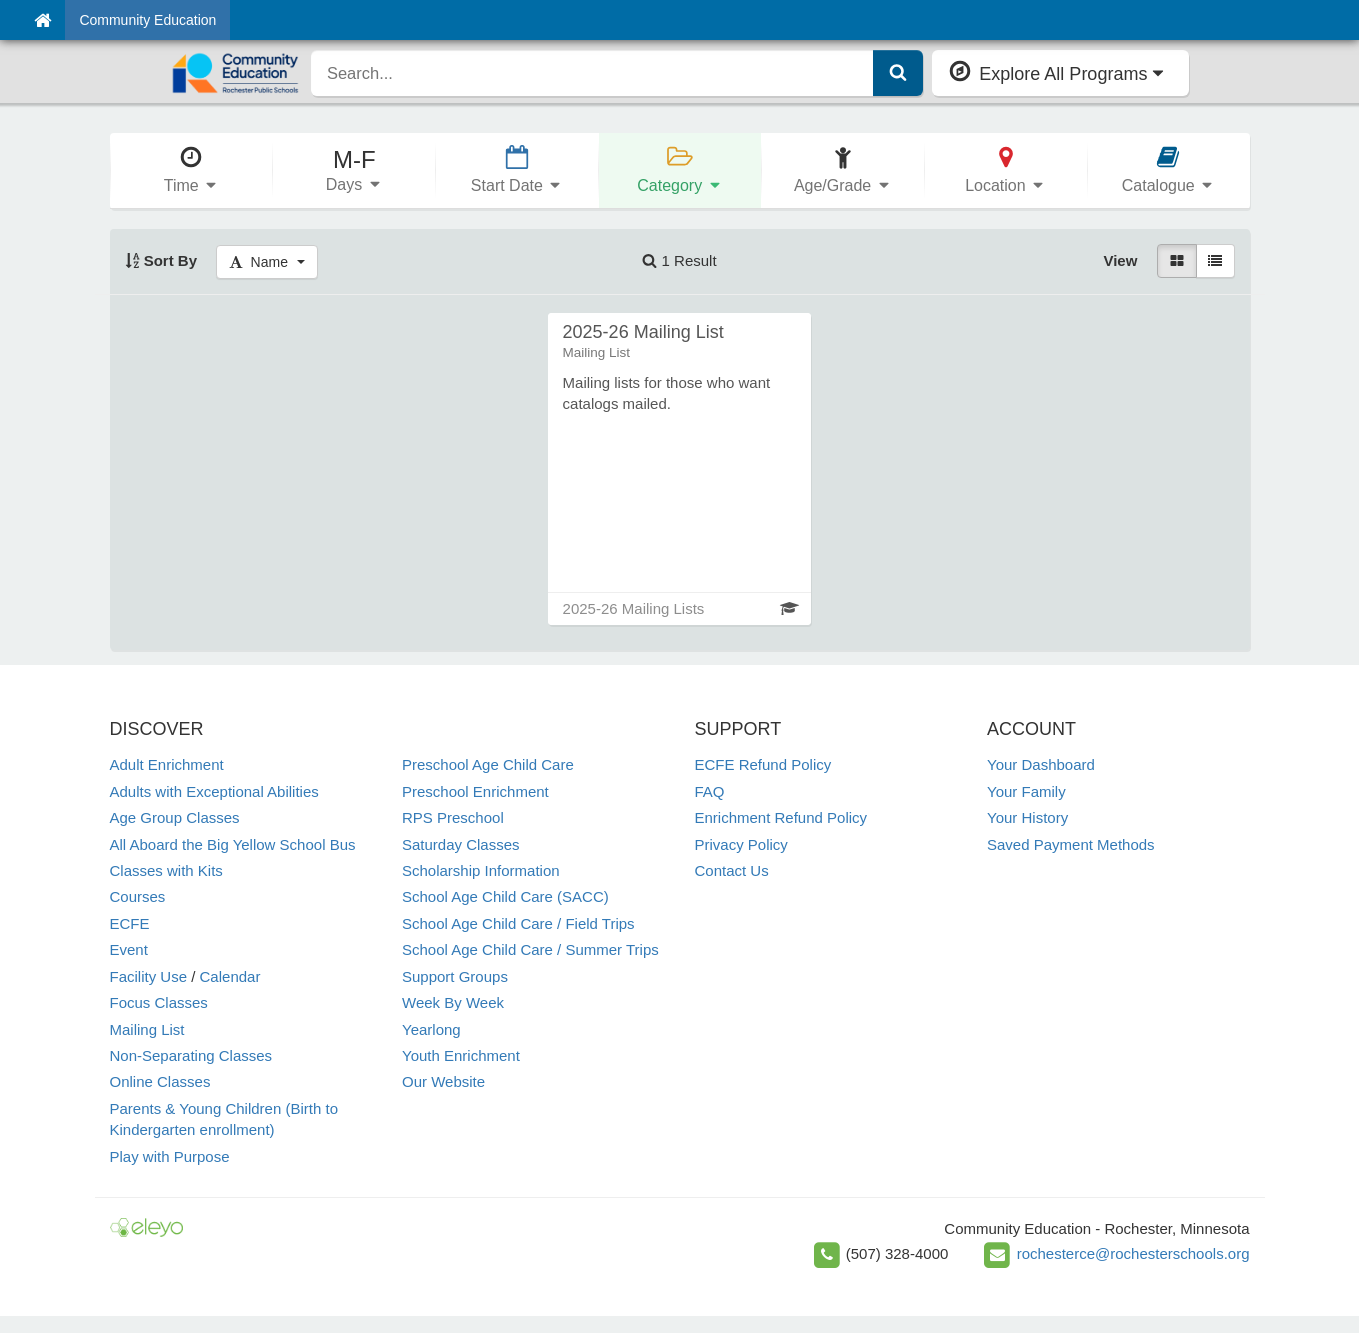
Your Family (1026, 791)
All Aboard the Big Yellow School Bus (233, 844)
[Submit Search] (898, 73)
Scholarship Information (481, 870)
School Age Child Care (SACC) (505, 896)
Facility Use (149, 976)
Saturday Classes (461, 844)
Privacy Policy (741, 844)
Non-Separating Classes (191, 1055)
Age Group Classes (175, 817)
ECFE (130, 923)
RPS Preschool (453, 817)
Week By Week (453, 1002)
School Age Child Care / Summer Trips (530, 949)
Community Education (147, 20)
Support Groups (455, 976)
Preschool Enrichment (475, 791)
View (1120, 260)
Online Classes (160, 1081)
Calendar (230, 976)
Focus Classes (159, 1002)
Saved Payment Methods (1071, 844)
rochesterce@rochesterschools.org (1133, 1253)
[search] (592, 73)
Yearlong (431, 1029)
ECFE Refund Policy (763, 764)
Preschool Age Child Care (488, 764)
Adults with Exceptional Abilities (214, 791)
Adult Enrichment (167, 764)
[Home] (42, 20)
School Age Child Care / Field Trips (518, 923)
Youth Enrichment (461, 1055)
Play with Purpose (170, 1156)
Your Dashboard (1041, 764)
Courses (138, 896)
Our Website (443, 1081)
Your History (1027, 817)
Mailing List (147, 1029)
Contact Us (732, 870)
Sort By (161, 260)
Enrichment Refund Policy (781, 817)
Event (129, 949)
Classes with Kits (166, 870)
